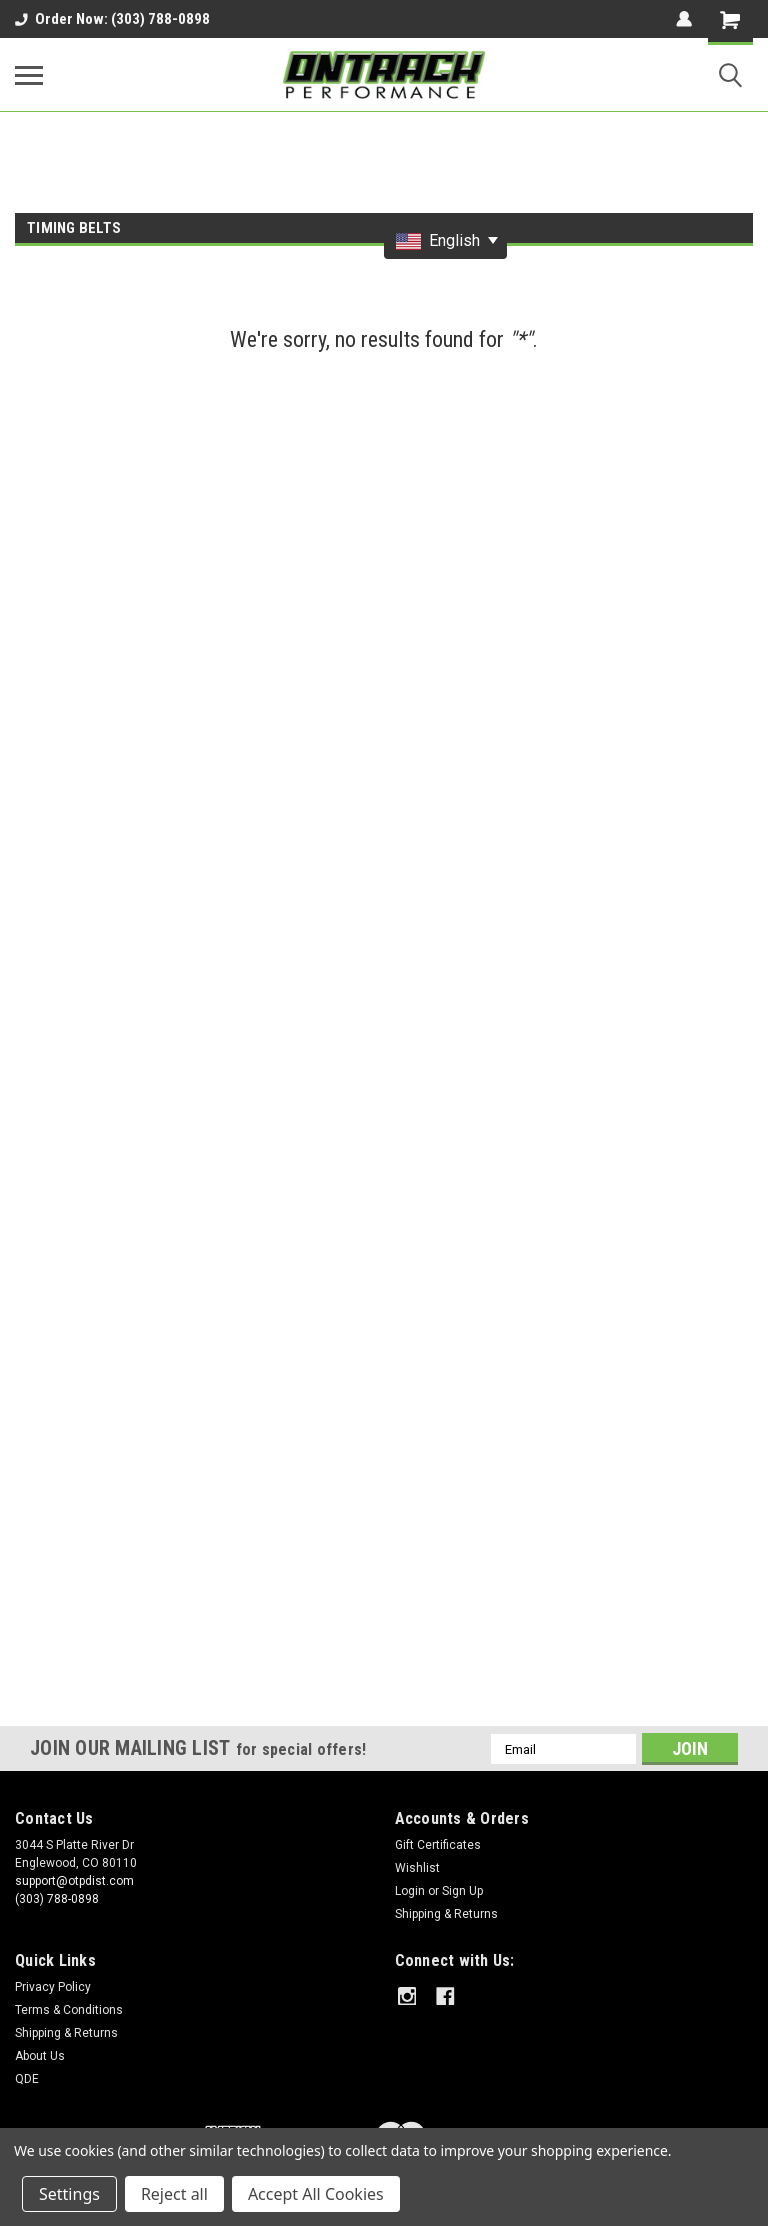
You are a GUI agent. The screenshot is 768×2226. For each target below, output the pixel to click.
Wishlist (417, 1868)
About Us (40, 2056)
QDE (27, 2079)
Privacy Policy (53, 1987)
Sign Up (462, 1891)
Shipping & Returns (446, 1914)
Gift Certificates (438, 1845)
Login (410, 1891)
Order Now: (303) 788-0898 (112, 19)
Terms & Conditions (69, 2010)
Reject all (174, 2194)
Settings (69, 2194)
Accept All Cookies (316, 2194)
